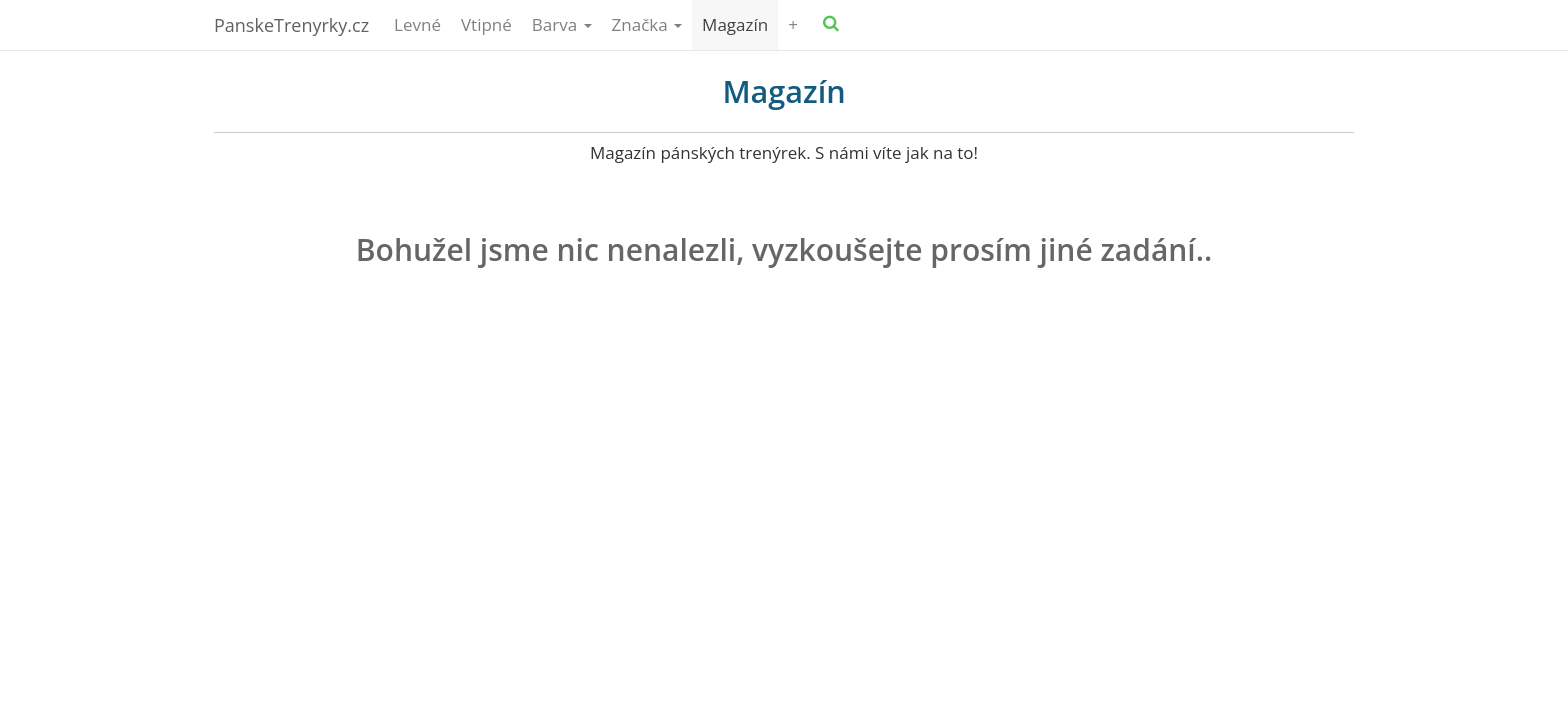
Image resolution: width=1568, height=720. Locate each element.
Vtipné (486, 24)
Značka (647, 24)
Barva (562, 24)
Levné (417, 24)
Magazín (735, 24)
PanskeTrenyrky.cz (291, 25)
